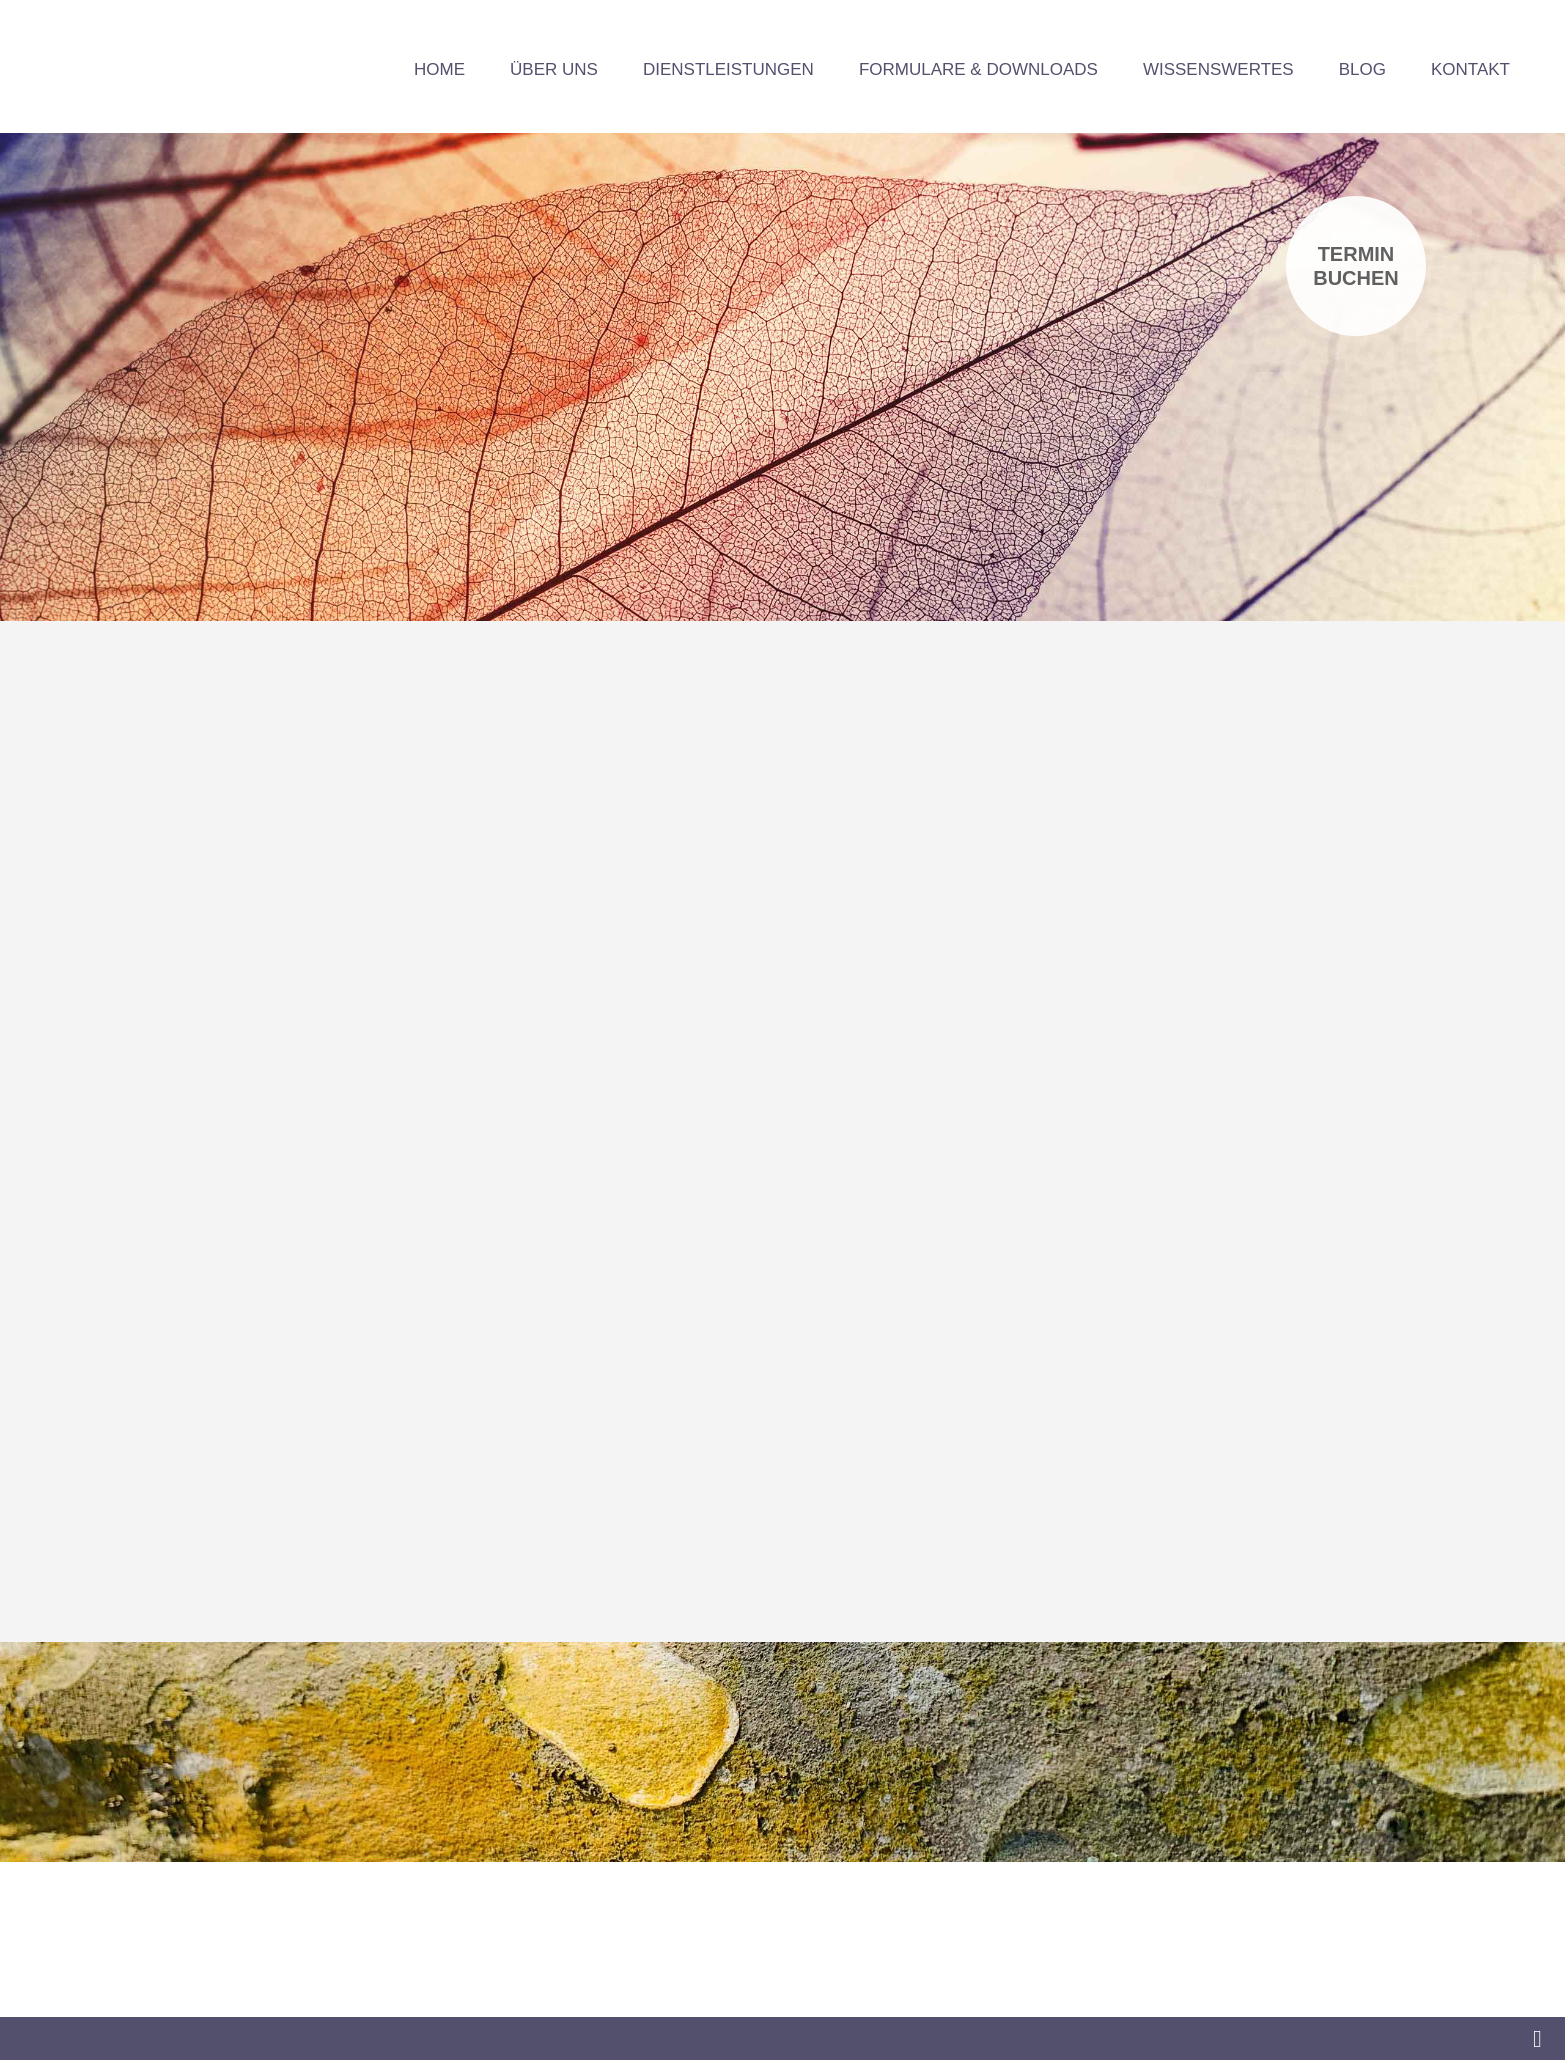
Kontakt (1470, 69)
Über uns (554, 69)
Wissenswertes (1218, 69)
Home (439, 69)
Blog (1362, 69)
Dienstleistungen (728, 69)
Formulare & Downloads (978, 69)
